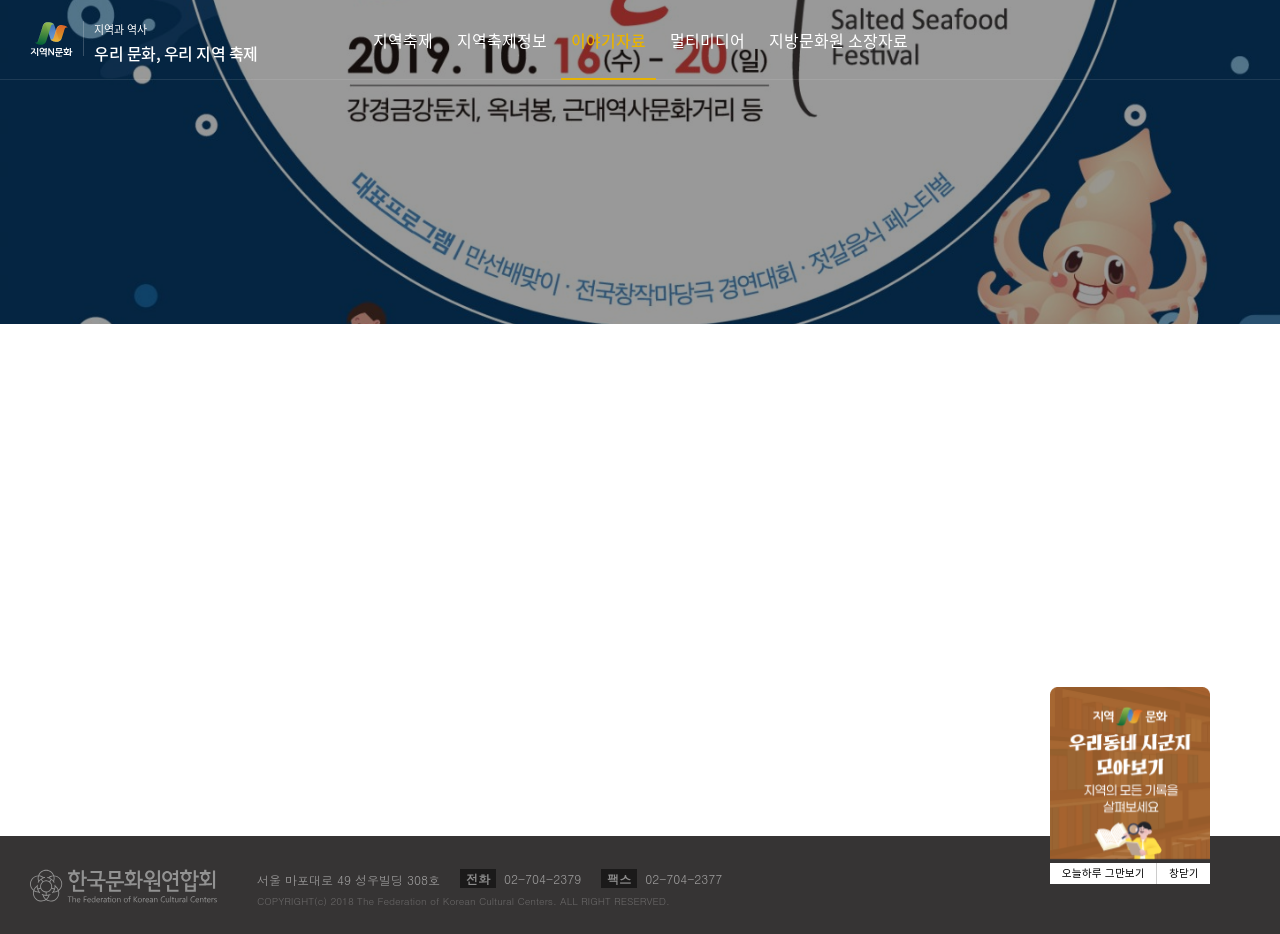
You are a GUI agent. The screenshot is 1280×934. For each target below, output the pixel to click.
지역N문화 (62, 39)
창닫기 (1184, 873)
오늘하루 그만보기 (1103, 873)
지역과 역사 (176, 43)
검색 (1236, 39)
